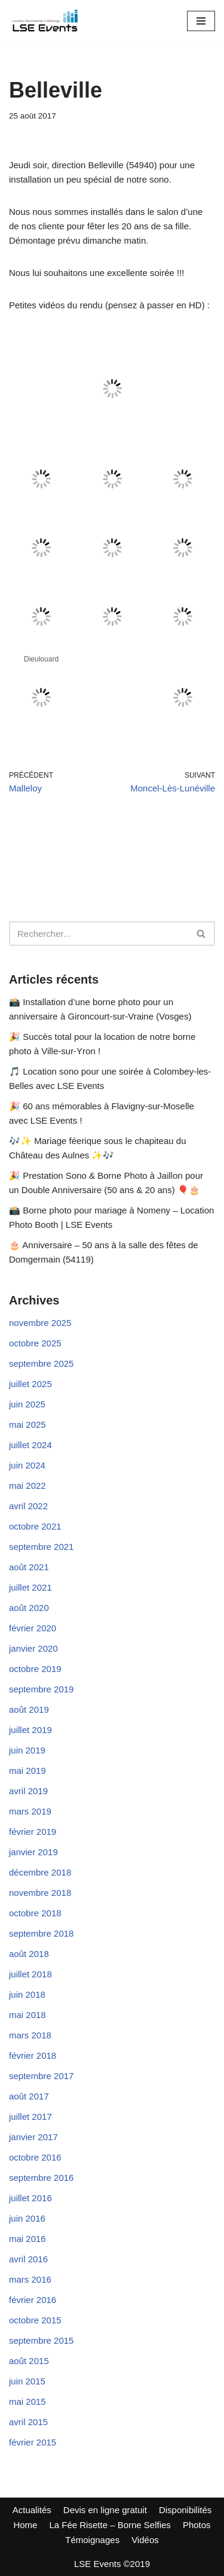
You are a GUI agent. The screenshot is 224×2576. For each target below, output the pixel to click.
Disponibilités (185, 2510)
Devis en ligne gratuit (105, 2510)
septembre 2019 (41, 1689)
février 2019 (32, 1831)
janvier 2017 (33, 2137)
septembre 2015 (41, 2340)
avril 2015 (28, 2422)
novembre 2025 (40, 1323)
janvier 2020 (33, 1648)
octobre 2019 (35, 1669)
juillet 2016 (30, 2198)
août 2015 (29, 2361)
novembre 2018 (40, 1893)
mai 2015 (27, 2401)
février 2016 (32, 2300)
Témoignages (92, 2540)
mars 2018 (30, 2035)
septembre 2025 (41, 1363)
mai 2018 (27, 2015)
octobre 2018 (35, 1913)
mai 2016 (27, 2239)
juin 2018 (27, 1994)
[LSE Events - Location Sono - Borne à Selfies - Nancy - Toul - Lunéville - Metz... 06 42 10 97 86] (45, 20)
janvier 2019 (33, 1852)
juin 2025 (27, 1404)
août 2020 (29, 1608)
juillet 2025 (30, 1384)
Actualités (32, 2510)
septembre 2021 (41, 1547)
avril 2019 (28, 1791)
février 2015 (32, 2442)
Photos (197, 2525)
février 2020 (32, 1628)
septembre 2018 (41, 1933)
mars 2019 (30, 1811)
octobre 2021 (35, 1526)
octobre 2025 (35, 1343)
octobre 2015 (35, 2320)
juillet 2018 (30, 1974)
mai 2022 (27, 1485)
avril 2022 (28, 1506)
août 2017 (29, 2096)
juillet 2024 (30, 1445)
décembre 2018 (40, 1872)
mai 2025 (27, 1424)
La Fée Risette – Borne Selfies (109, 2525)
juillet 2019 (30, 1730)
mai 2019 (27, 1770)
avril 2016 (28, 2259)
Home (25, 2525)
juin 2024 (27, 1465)
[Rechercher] (98, 933)
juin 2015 (27, 2381)
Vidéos (145, 2540)
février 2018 (32, 2055)
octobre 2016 (35, 2157)
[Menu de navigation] (201, 21)
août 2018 (29, 1954)
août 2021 (29, 1567)
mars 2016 (30, 2279)
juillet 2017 (30, 2116)
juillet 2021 (30, 1587)
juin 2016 (27, 2218)
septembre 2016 (41, 2178)
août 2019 (29, 1709)
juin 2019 (27, 1750)
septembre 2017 (41, 2076)
